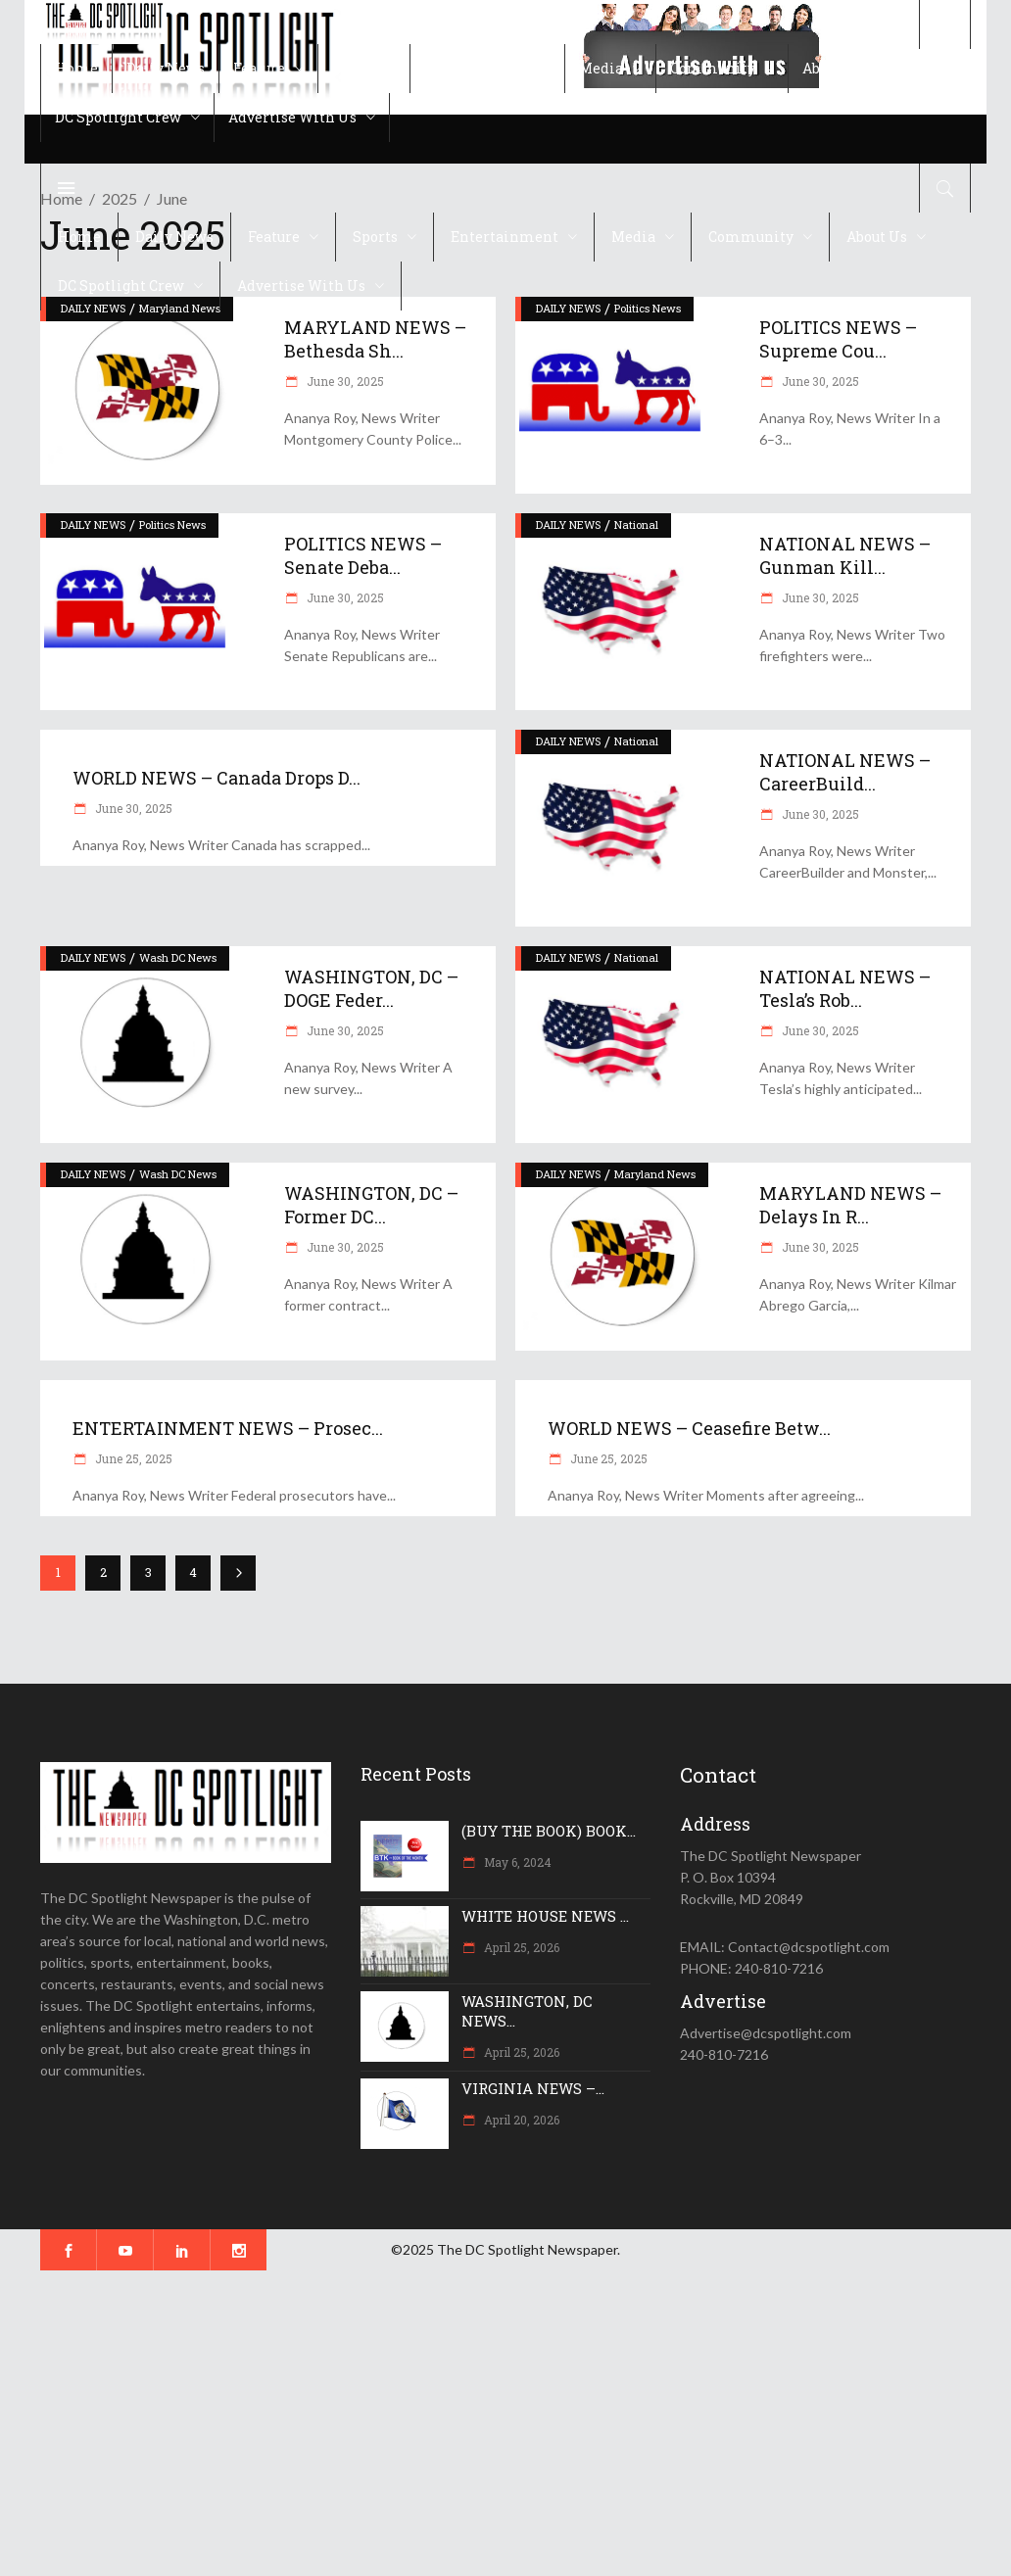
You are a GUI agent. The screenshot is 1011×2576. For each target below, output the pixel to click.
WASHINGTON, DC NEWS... (527, 2010)
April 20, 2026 (520, 2119)
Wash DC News (178, 957)
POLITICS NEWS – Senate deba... (363, 555)
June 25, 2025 (132, 1458)
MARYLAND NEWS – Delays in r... (850, 1204)
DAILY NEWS (568, 308)
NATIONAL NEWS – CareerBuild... (845, 771)
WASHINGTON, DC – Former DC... (371, 1204)
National (636, 524)
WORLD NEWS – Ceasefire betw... (689, 1428)
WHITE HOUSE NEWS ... (545, 1916)
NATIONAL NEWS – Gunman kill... (845, 555)
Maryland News (655, 1174)
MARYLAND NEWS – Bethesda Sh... (375, 338)
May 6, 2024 (516, 1862)
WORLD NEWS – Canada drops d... (216, 777)
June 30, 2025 (344, 381)
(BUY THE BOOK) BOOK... (548, 1830)
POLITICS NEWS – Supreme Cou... (838, 338)
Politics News (647, 308)
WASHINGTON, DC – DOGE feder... (371, 988)
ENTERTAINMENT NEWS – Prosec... (227, 1428)
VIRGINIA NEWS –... (532, 2088)
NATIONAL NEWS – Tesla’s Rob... (845, 988)
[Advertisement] (505, 2423)
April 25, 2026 (520, 1947)
